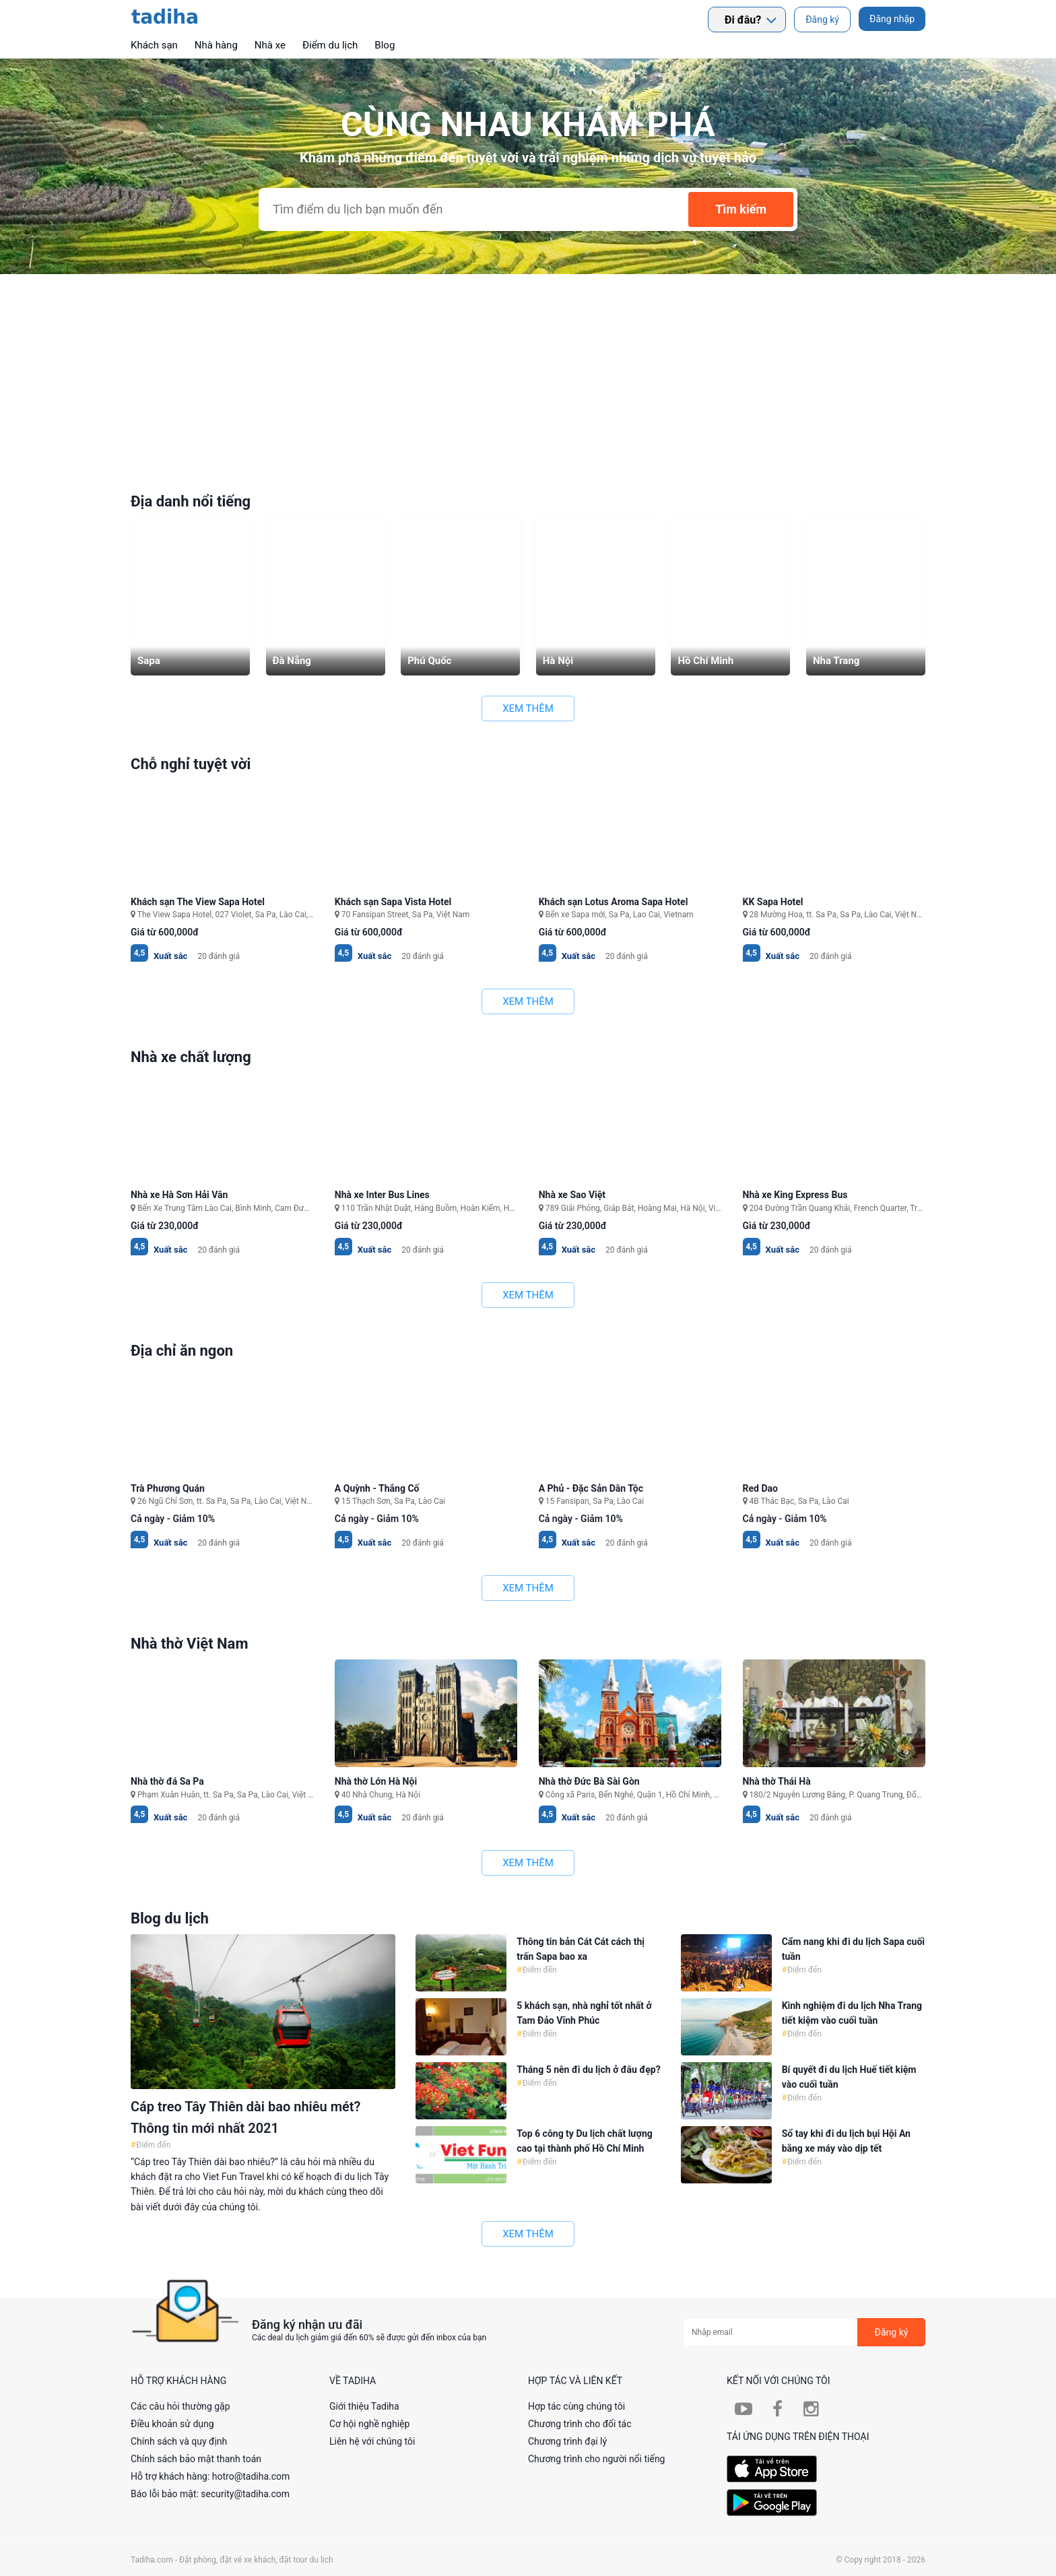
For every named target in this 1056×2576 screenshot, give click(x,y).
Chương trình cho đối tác (580, 2423)
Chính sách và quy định (179, 2441)
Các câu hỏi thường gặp (180, 2406)
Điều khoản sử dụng (172, 2423)
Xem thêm (528, 708)
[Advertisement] (528, 375)
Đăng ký (822, 19)
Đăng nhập (892, 18)
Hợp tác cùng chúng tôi (576, 2406)
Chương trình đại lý (567, 2441)
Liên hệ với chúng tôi (372, 2441)
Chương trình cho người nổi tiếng (596, 2458)
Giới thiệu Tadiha (364, 2406)
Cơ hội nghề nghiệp (369, 2423)
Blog (384, 45)
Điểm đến (152, 2145)
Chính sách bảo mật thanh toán (196, 2458)
